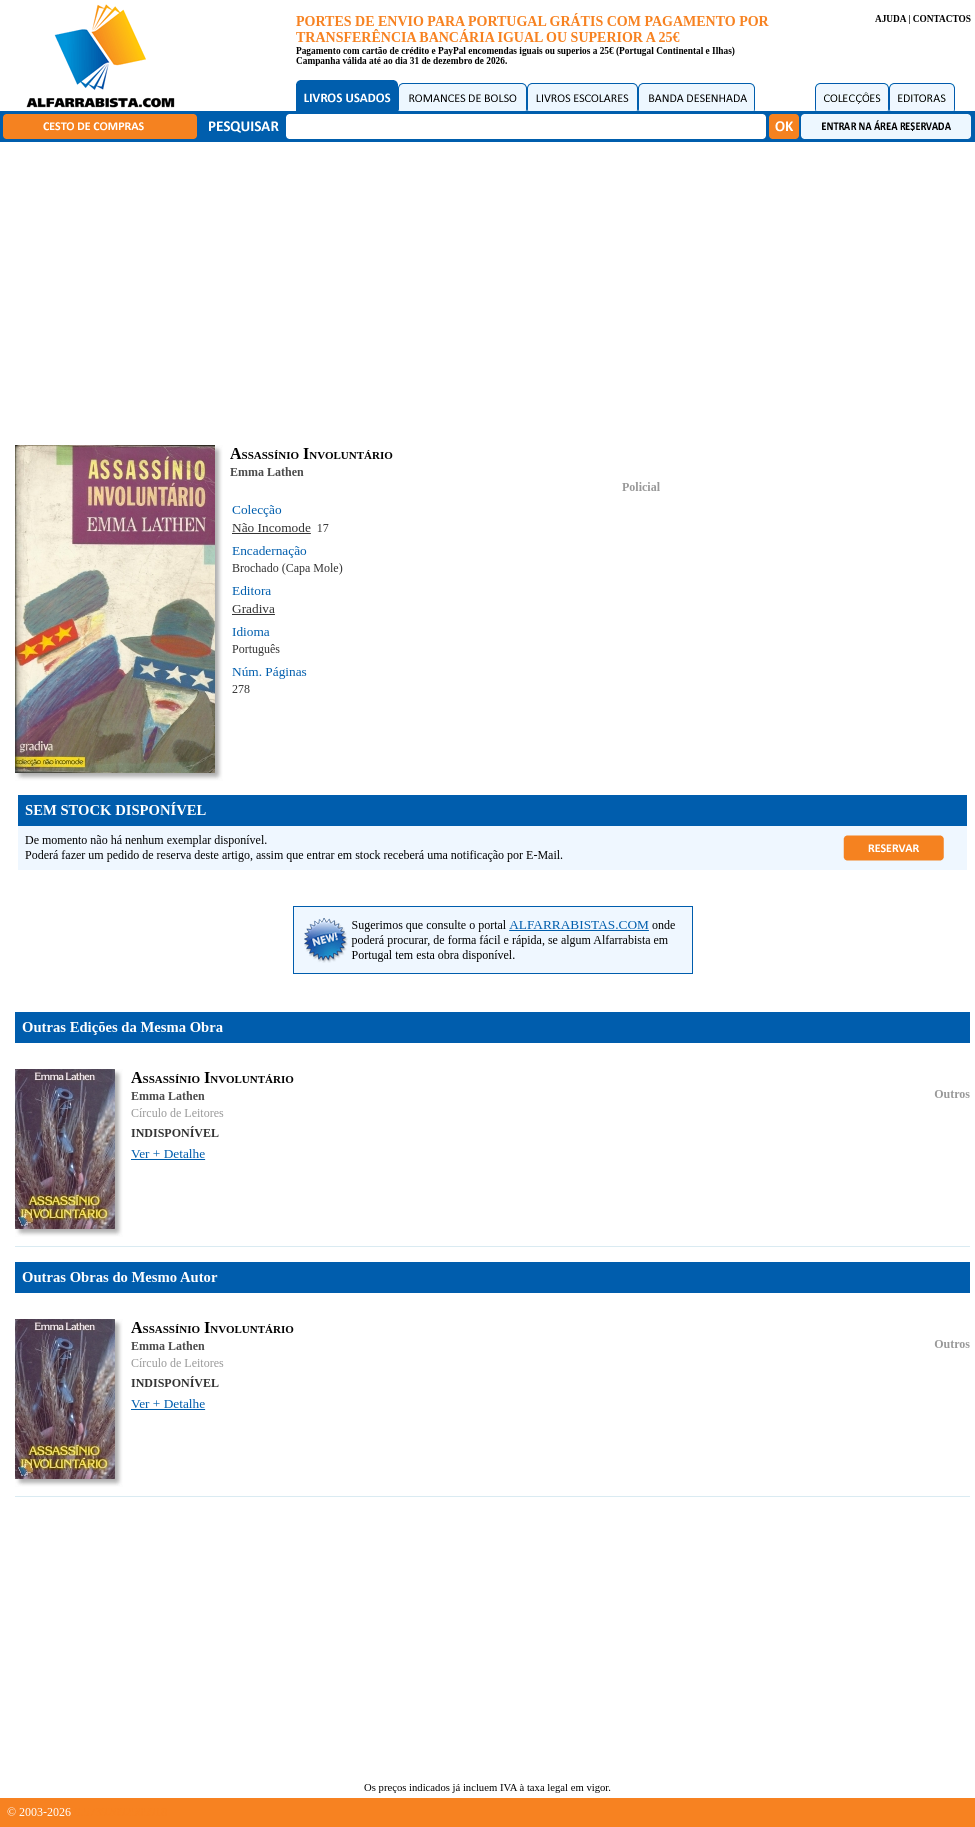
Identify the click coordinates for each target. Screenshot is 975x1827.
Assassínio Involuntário (212, 1077)
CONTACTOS (942, 19)
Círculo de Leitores (177, 1113)
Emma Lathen (267, 472)
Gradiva (253, 608)
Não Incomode (271, 527)
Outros (952, 1094)
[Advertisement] (492, 290)
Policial (641, 487)
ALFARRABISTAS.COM (579, 924)
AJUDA (890, 19)
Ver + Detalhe (168, 1153)
